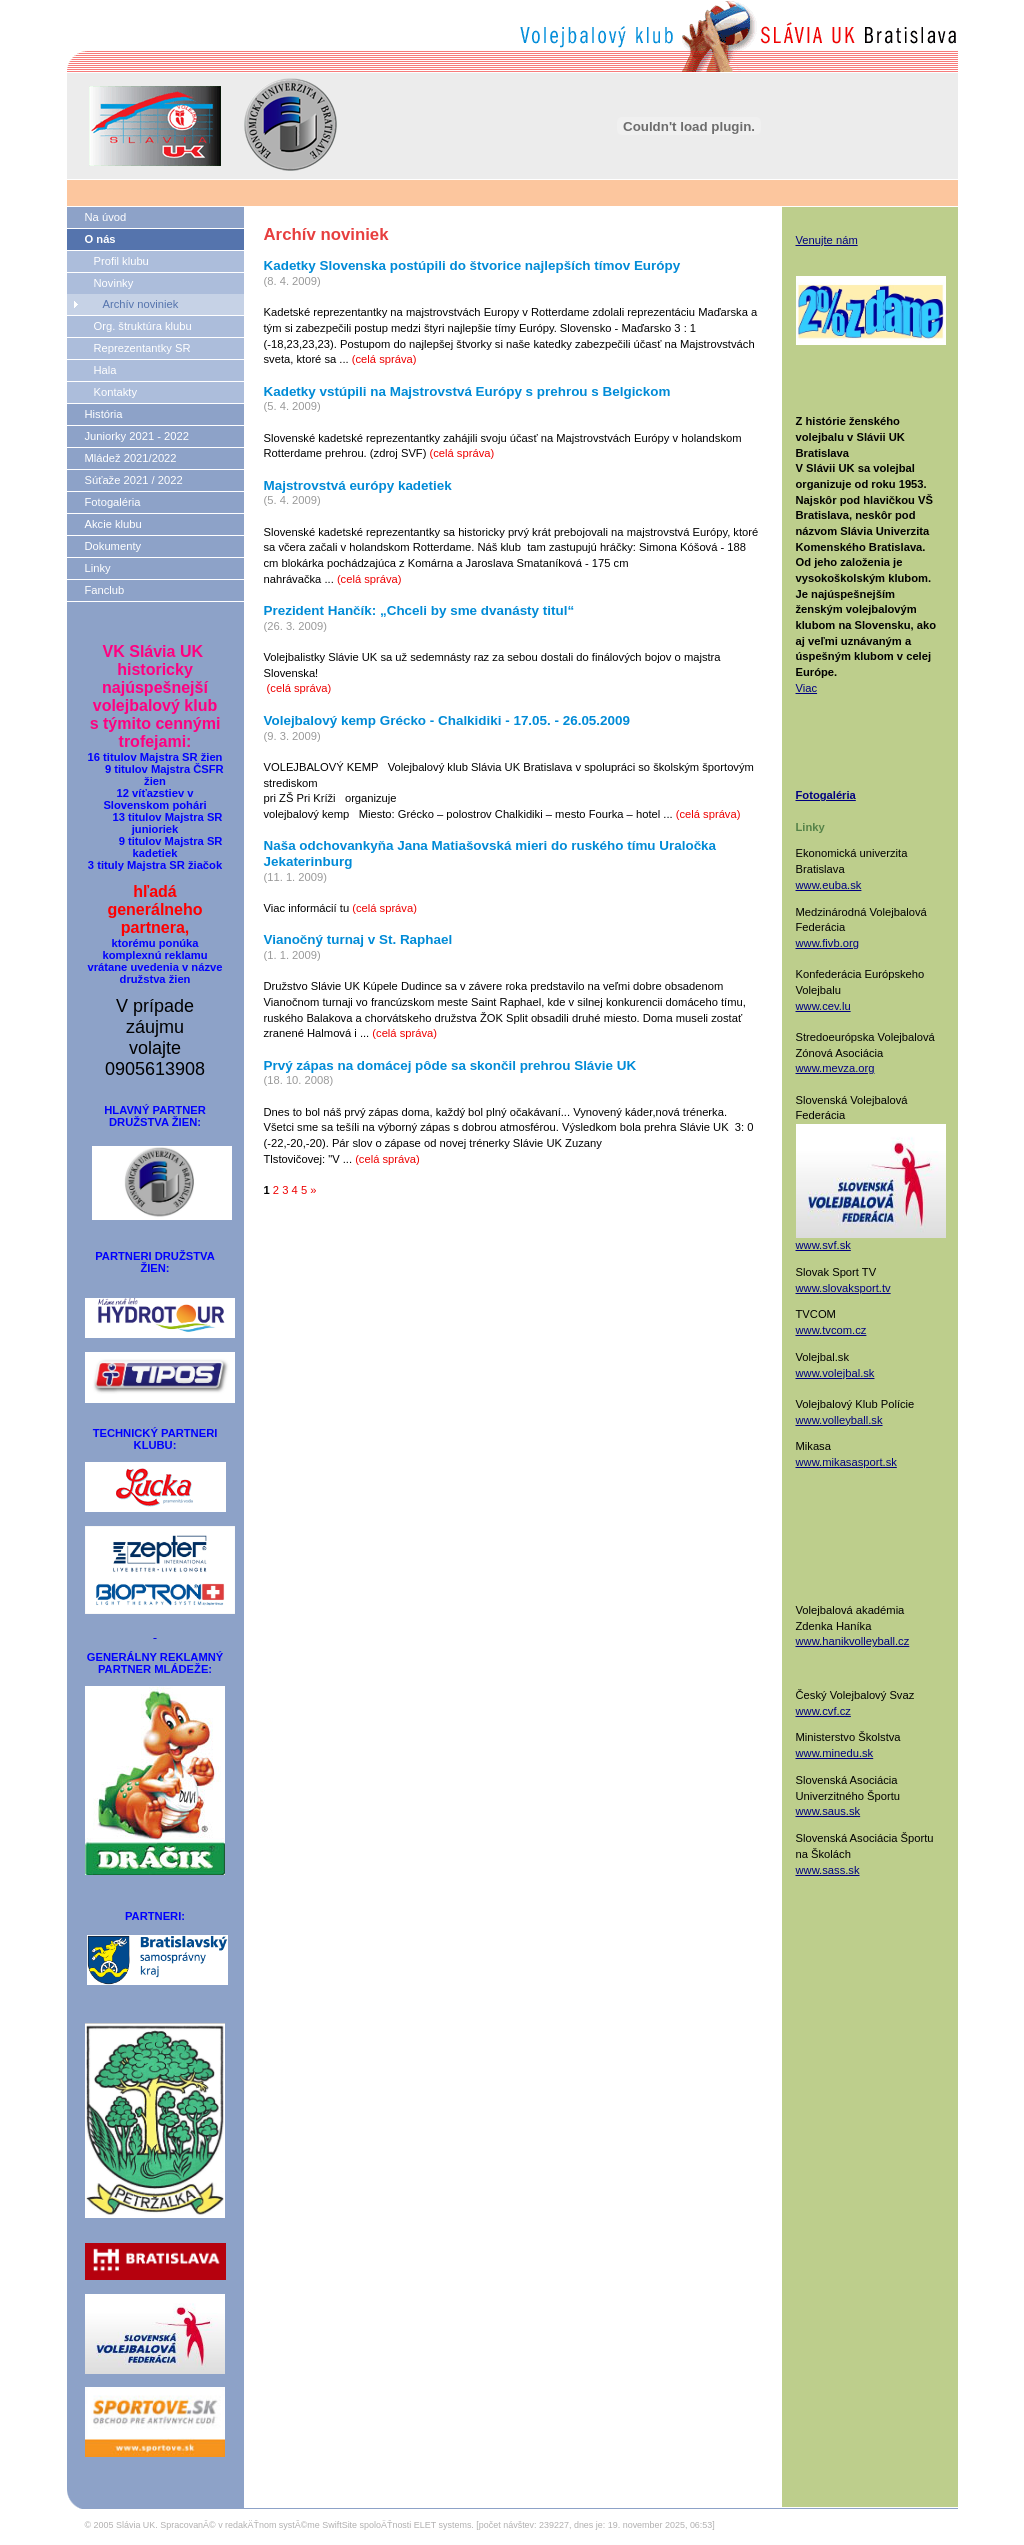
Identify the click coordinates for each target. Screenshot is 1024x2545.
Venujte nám (827, 240)
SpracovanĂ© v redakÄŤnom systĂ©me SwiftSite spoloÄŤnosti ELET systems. (317, 2525)
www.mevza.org (835, 1068)
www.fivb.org (827, 943)
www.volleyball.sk (839, 1420)
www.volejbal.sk (835, 1373)
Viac (807, 688)
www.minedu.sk (835, 1753)
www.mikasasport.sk (846, 1462)
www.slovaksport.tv (843, 1288)
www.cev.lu (823, 1006)
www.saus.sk (828, 1811)
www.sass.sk (828, 1870)
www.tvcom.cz (831, 1330)
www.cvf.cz (823, 1711)
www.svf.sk (823, 1245)
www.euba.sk (829, 885)
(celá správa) (384, 359)
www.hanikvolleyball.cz (853, 1641)
